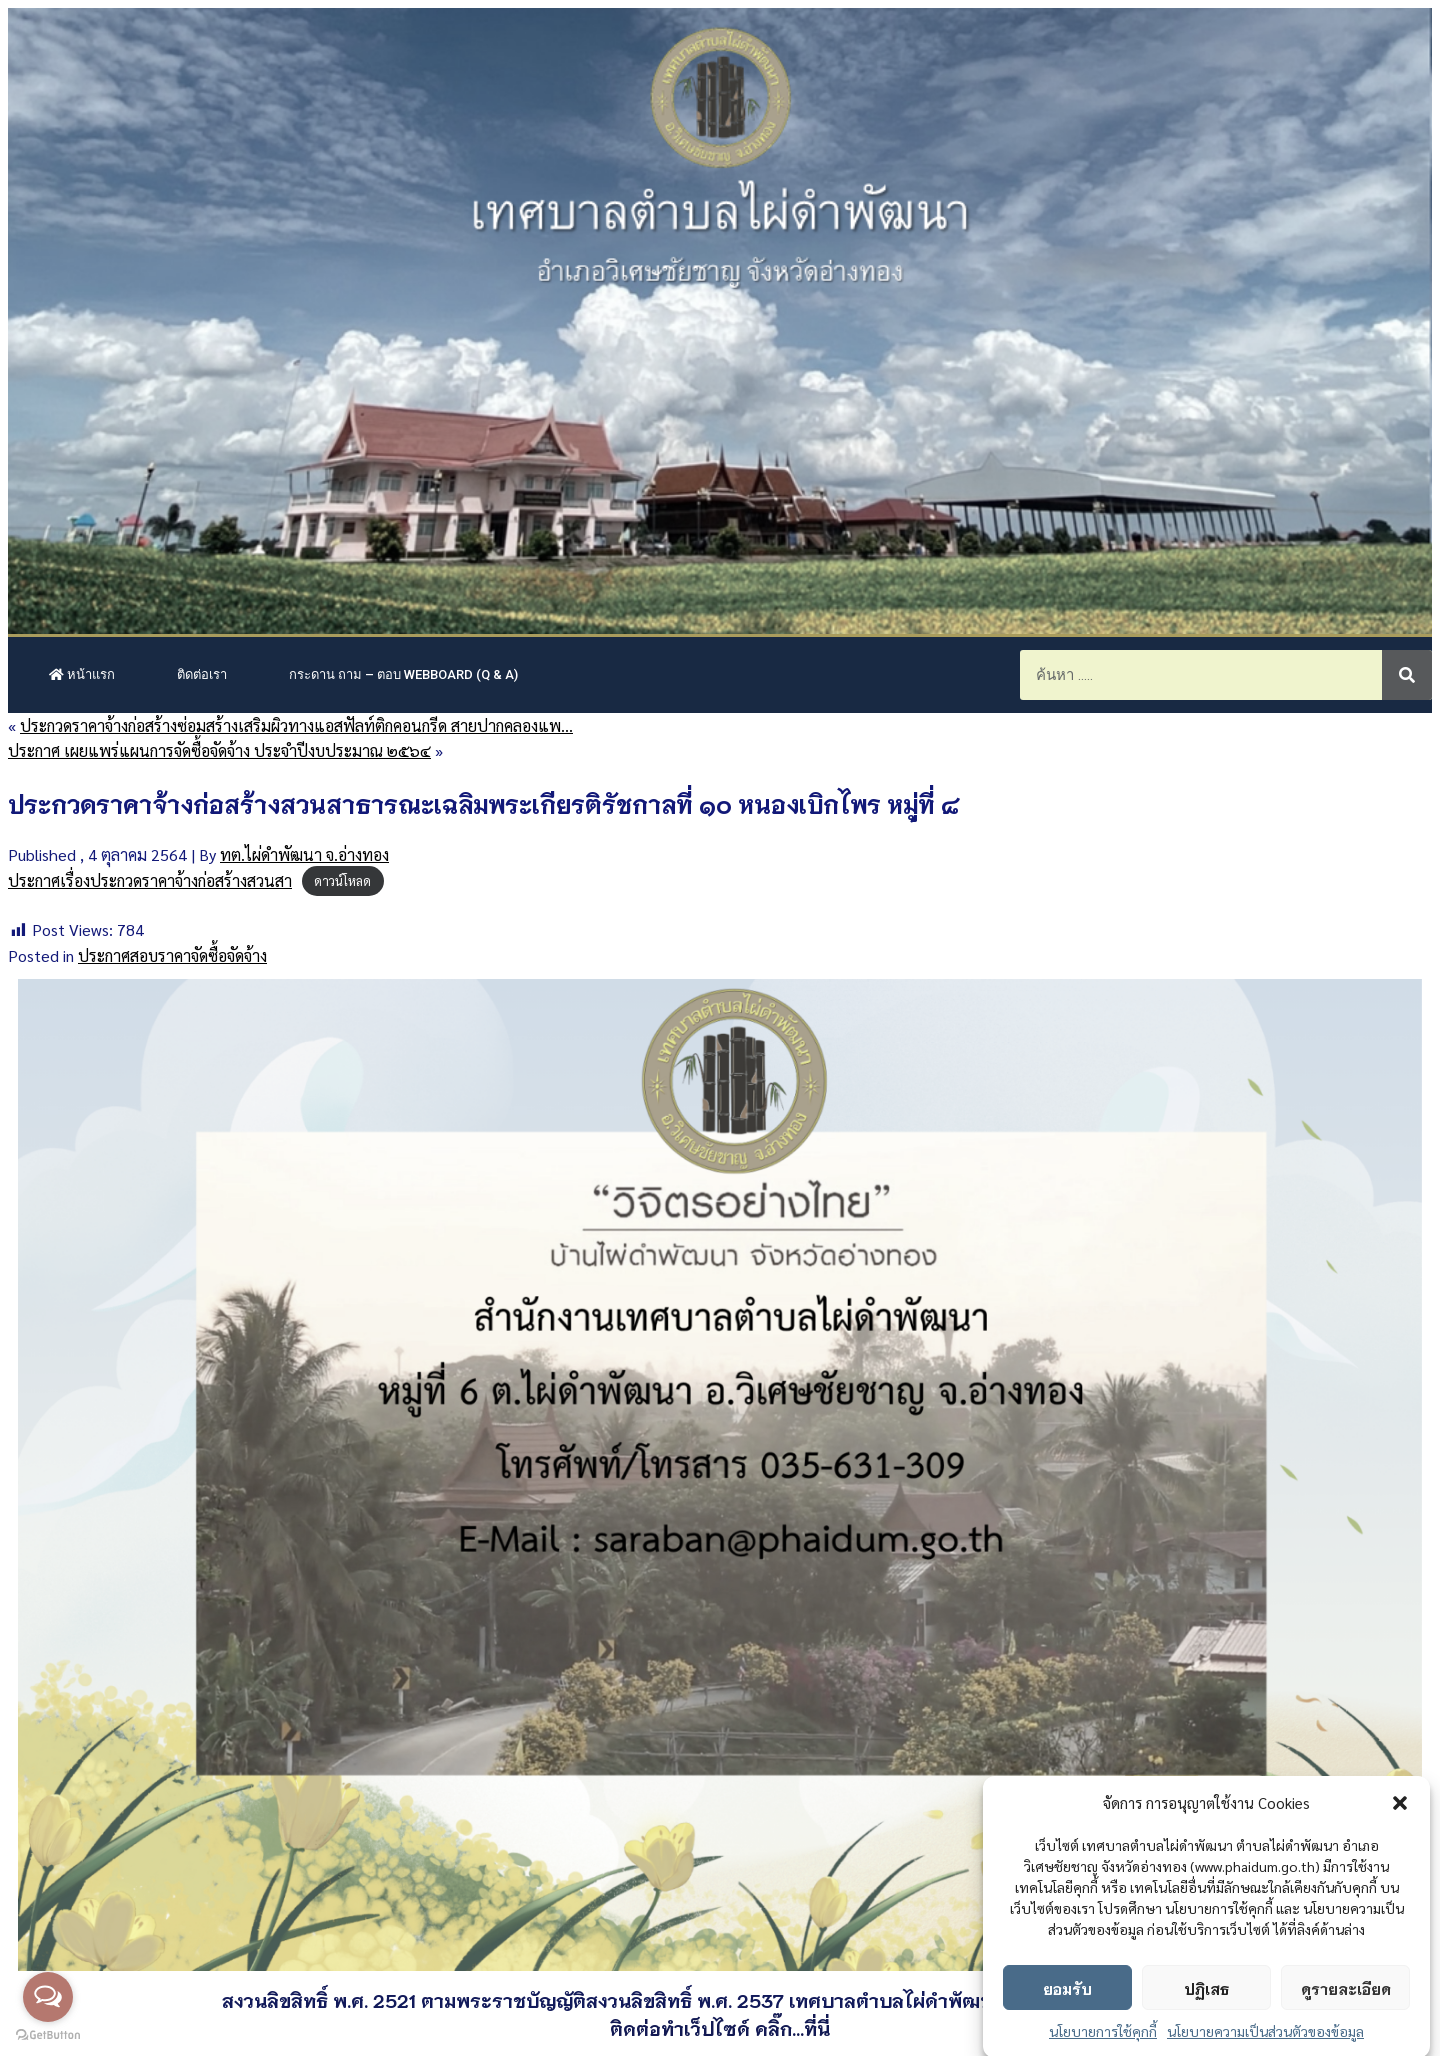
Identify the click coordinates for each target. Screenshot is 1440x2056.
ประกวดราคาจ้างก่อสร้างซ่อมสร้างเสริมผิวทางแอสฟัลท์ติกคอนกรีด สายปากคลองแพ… (296, 725)
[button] (1400, 1831)
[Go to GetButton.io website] (48, 2035)
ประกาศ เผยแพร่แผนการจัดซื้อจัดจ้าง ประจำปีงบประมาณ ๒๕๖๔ (219, 750)
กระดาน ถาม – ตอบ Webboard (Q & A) (403, 674)
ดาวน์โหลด (342, 881)
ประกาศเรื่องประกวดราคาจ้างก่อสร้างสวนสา (150, 880)
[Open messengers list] (48, 1997)
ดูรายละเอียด (1346, 2016)
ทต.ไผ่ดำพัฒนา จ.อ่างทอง (304, 854)
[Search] (1407, 675)
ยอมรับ (1067, 2016)
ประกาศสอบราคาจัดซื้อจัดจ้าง (172, 955)
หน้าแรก (82, 674)
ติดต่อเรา (202, 674)
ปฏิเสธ (1206, 2016)
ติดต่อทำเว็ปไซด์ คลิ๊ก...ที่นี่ (720, 2027)
